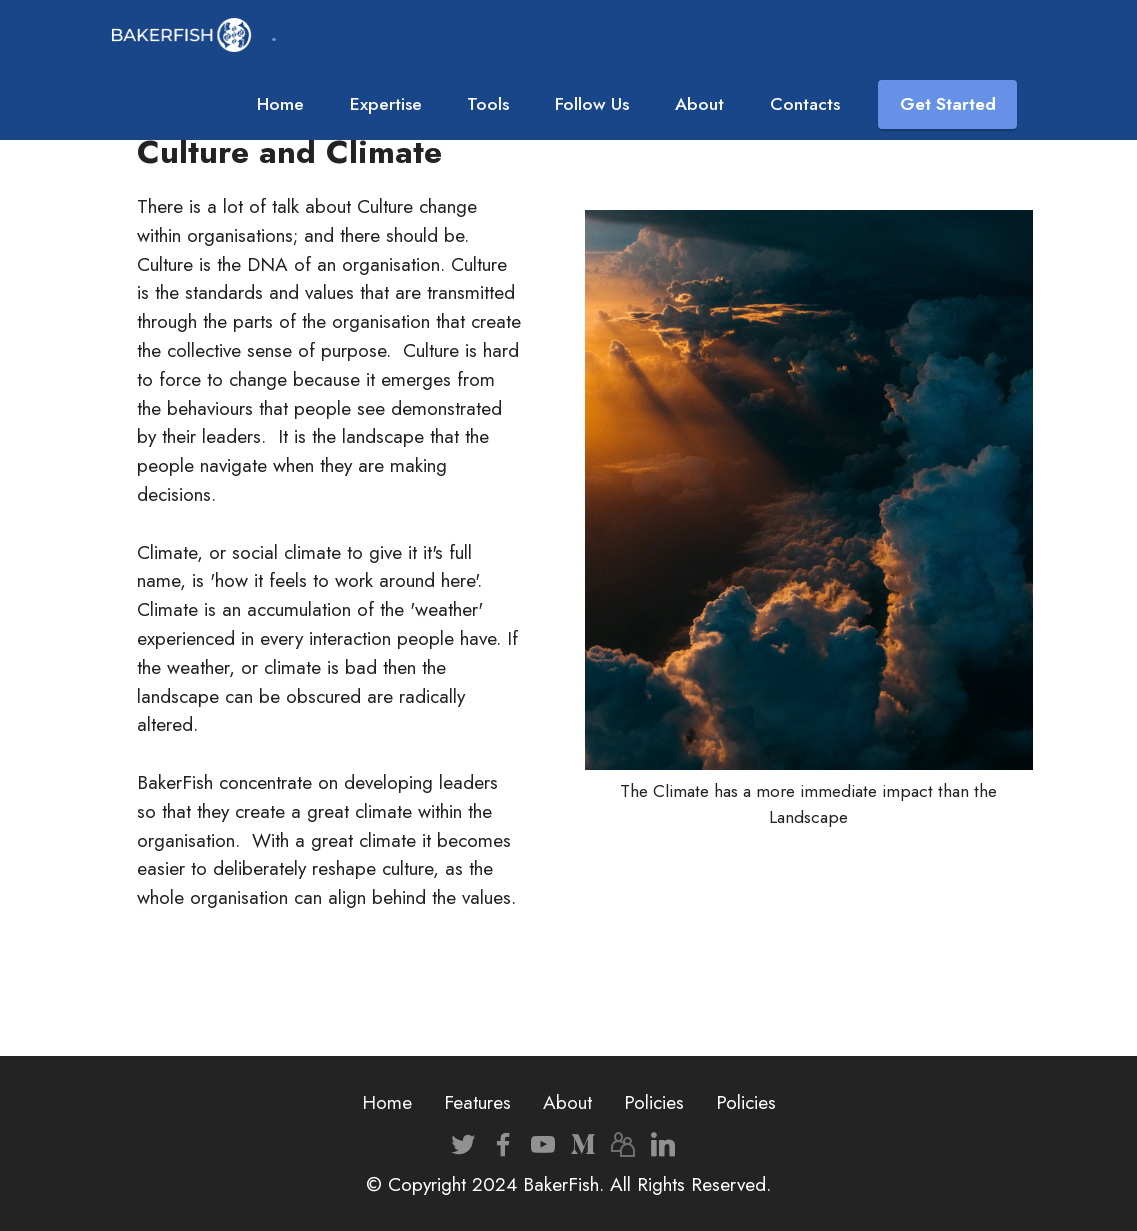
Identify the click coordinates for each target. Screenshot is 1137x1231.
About (699, 104)
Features (477, 1102)
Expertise (386, 104)
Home (280, 104)
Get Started (948, 104)
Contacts (805, 104)
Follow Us (592, 104)
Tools (488, 104)
